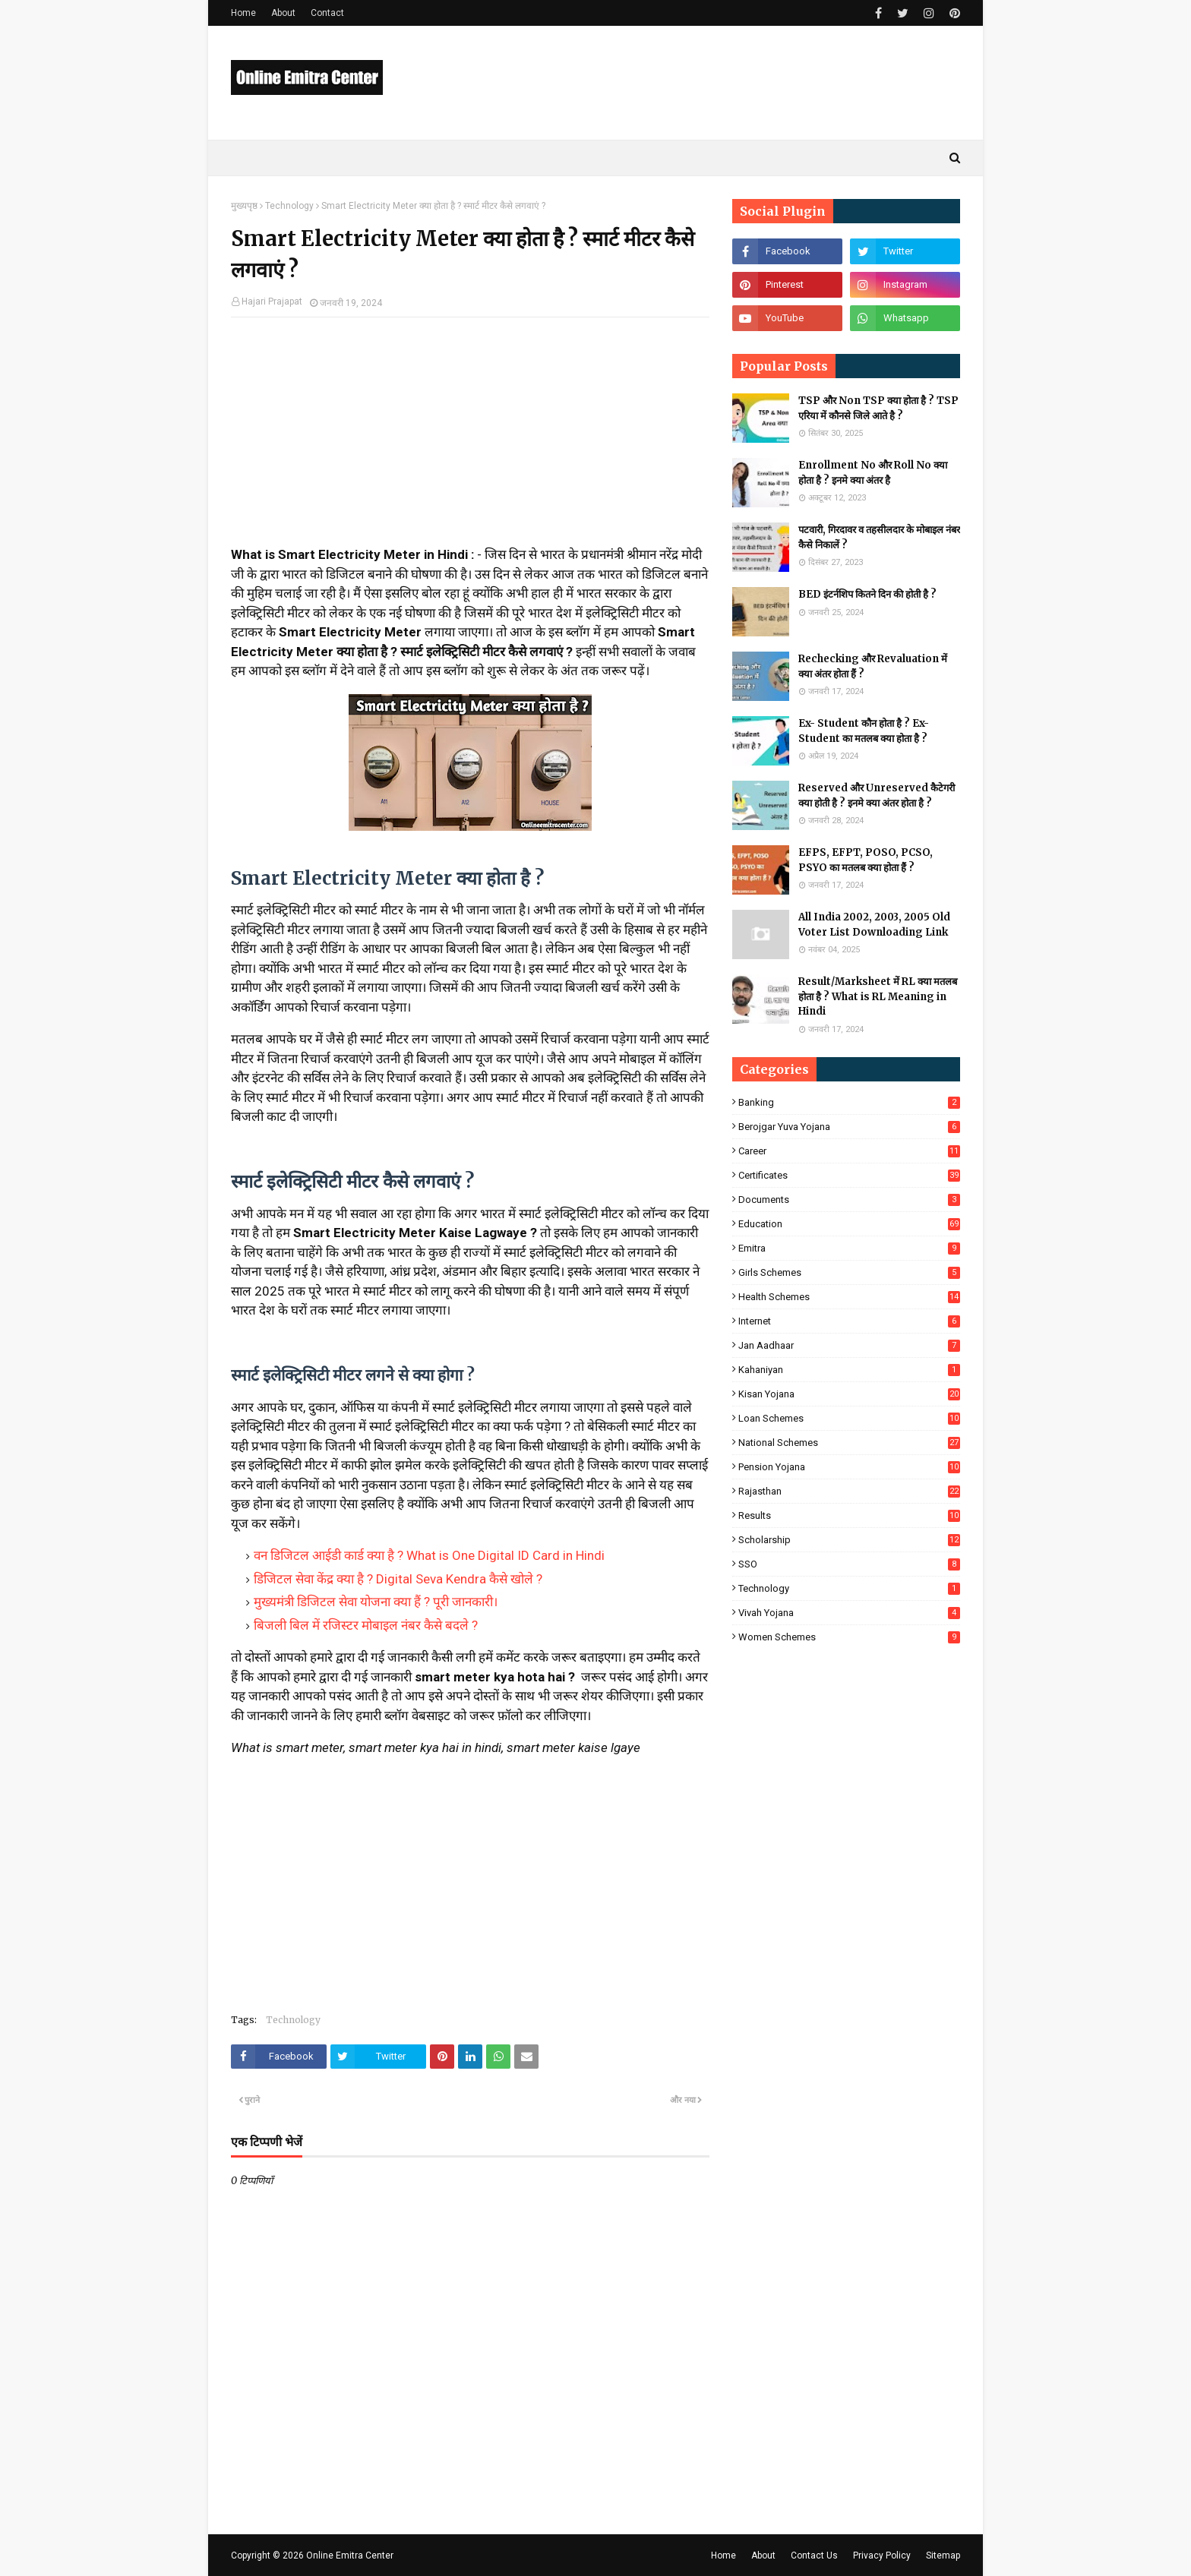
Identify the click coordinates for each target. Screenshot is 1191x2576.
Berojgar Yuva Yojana (849, 1126)
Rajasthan (849, 1491)
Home (243, 13)
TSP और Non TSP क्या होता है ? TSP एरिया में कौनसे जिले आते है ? (878, 408)
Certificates (849, 1175)
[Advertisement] (470, 439)
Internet (849, 1321)
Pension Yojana (849, 1467)
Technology (289, 205)
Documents (849, 1199)
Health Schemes (849, 1296)
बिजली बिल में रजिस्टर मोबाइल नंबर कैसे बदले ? (366, 1625)
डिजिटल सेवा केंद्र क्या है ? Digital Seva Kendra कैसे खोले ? (398, 1578)
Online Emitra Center (349, 2555)
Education (849, 1224)
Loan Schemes (849, 1418)
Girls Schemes (849, 1272)
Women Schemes (849, 1637)
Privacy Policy (882, 2555)
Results (849, 1515)
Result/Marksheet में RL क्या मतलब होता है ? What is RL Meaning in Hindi (877, 996)
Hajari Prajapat (272, 301)
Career (849, 1151)
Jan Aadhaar (849, 1345)
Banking (849, 1102)
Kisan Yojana (849, 1394)
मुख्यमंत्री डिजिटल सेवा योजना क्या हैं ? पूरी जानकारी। (376, 1601)
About (283, 13)
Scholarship (849, 1539)
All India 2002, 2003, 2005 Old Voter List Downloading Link (874, 925)
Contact (327, 13)
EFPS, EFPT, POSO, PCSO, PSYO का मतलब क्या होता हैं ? (865, 860)
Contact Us (814, 2555)
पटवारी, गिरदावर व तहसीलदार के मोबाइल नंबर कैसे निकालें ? (879, 537)
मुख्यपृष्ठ (244, 205)
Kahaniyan (849, 1369)
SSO (849, 1564)
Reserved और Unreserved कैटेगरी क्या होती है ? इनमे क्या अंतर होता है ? (876, 795)
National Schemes (849, 1442)
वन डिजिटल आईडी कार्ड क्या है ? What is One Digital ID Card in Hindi (429, 1555)
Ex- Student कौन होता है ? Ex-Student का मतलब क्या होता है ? (863, 731)
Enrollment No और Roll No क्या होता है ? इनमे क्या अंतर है (872, 473)
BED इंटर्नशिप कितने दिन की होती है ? (867, 594)
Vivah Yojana (849, 1612)
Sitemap (943, 2555)
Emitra (849, 1248)
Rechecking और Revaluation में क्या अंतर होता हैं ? (872, 666)
